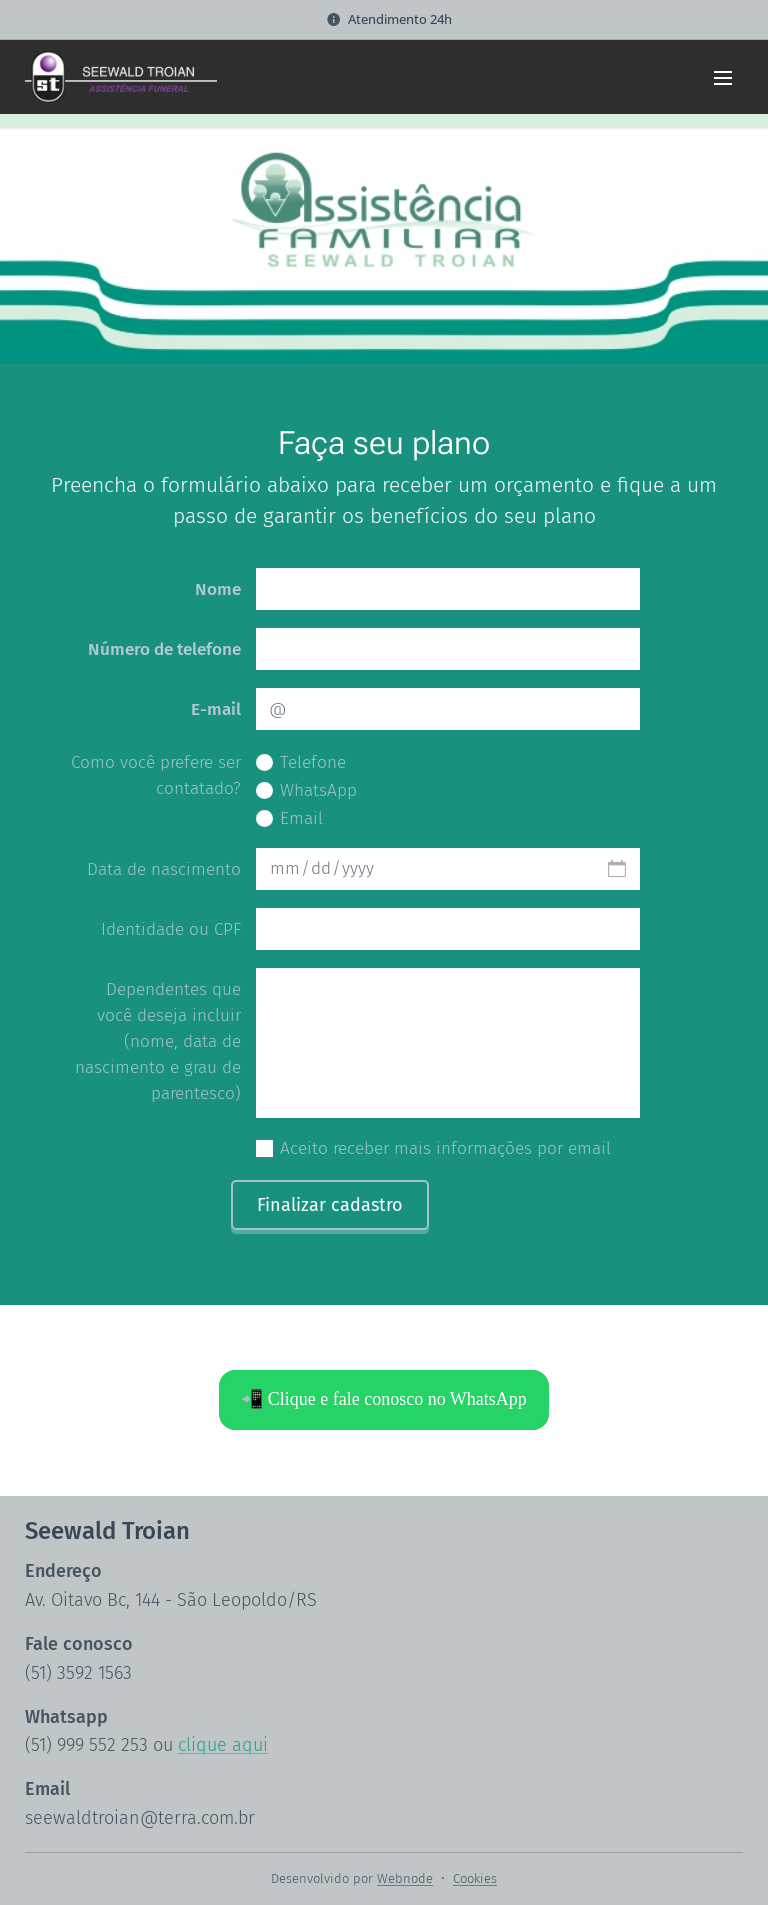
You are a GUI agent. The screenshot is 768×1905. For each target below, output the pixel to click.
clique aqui (223, 1745)
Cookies (475, 1878)
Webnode (405, 1878)
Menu (723, 78)
